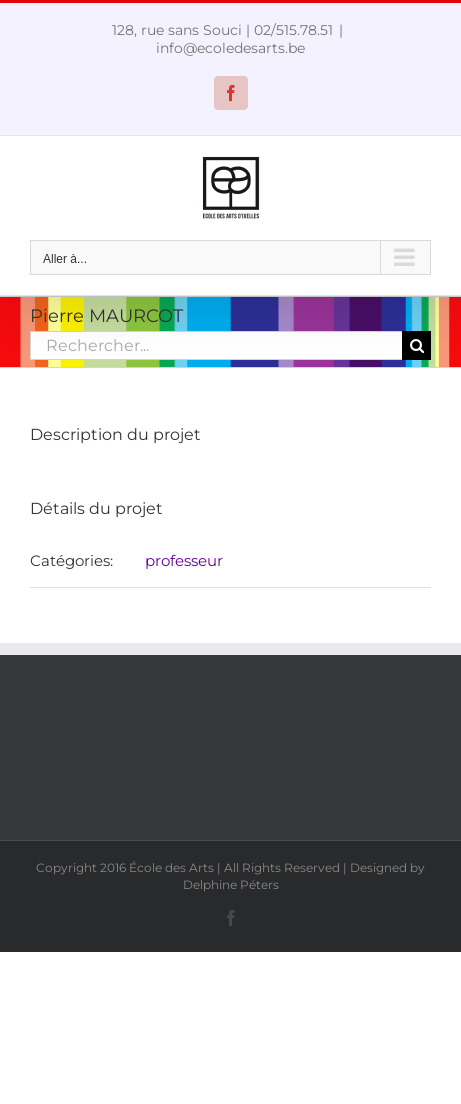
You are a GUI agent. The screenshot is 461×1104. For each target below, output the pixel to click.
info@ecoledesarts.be (230, 48)
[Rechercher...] (216, 345)
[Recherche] (416, 345)
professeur (184, 560)
